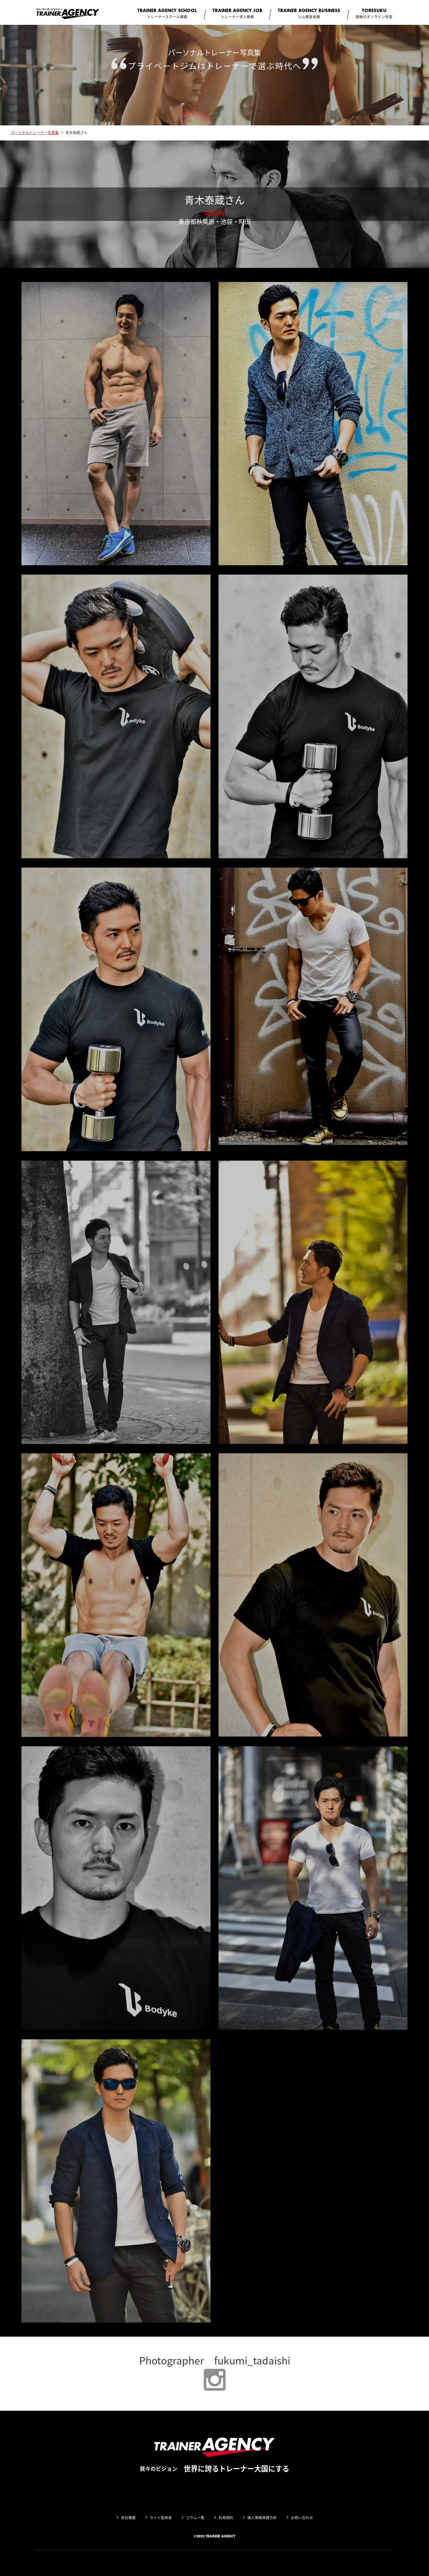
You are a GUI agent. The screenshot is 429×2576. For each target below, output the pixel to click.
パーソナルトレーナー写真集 (35, 132)
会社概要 (128, 2517)
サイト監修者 (161, 2517)
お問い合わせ (302, 2517)
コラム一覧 (195, 2517)
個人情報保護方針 (262, 2517)
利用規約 (226, 2517)
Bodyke (214, 211)
